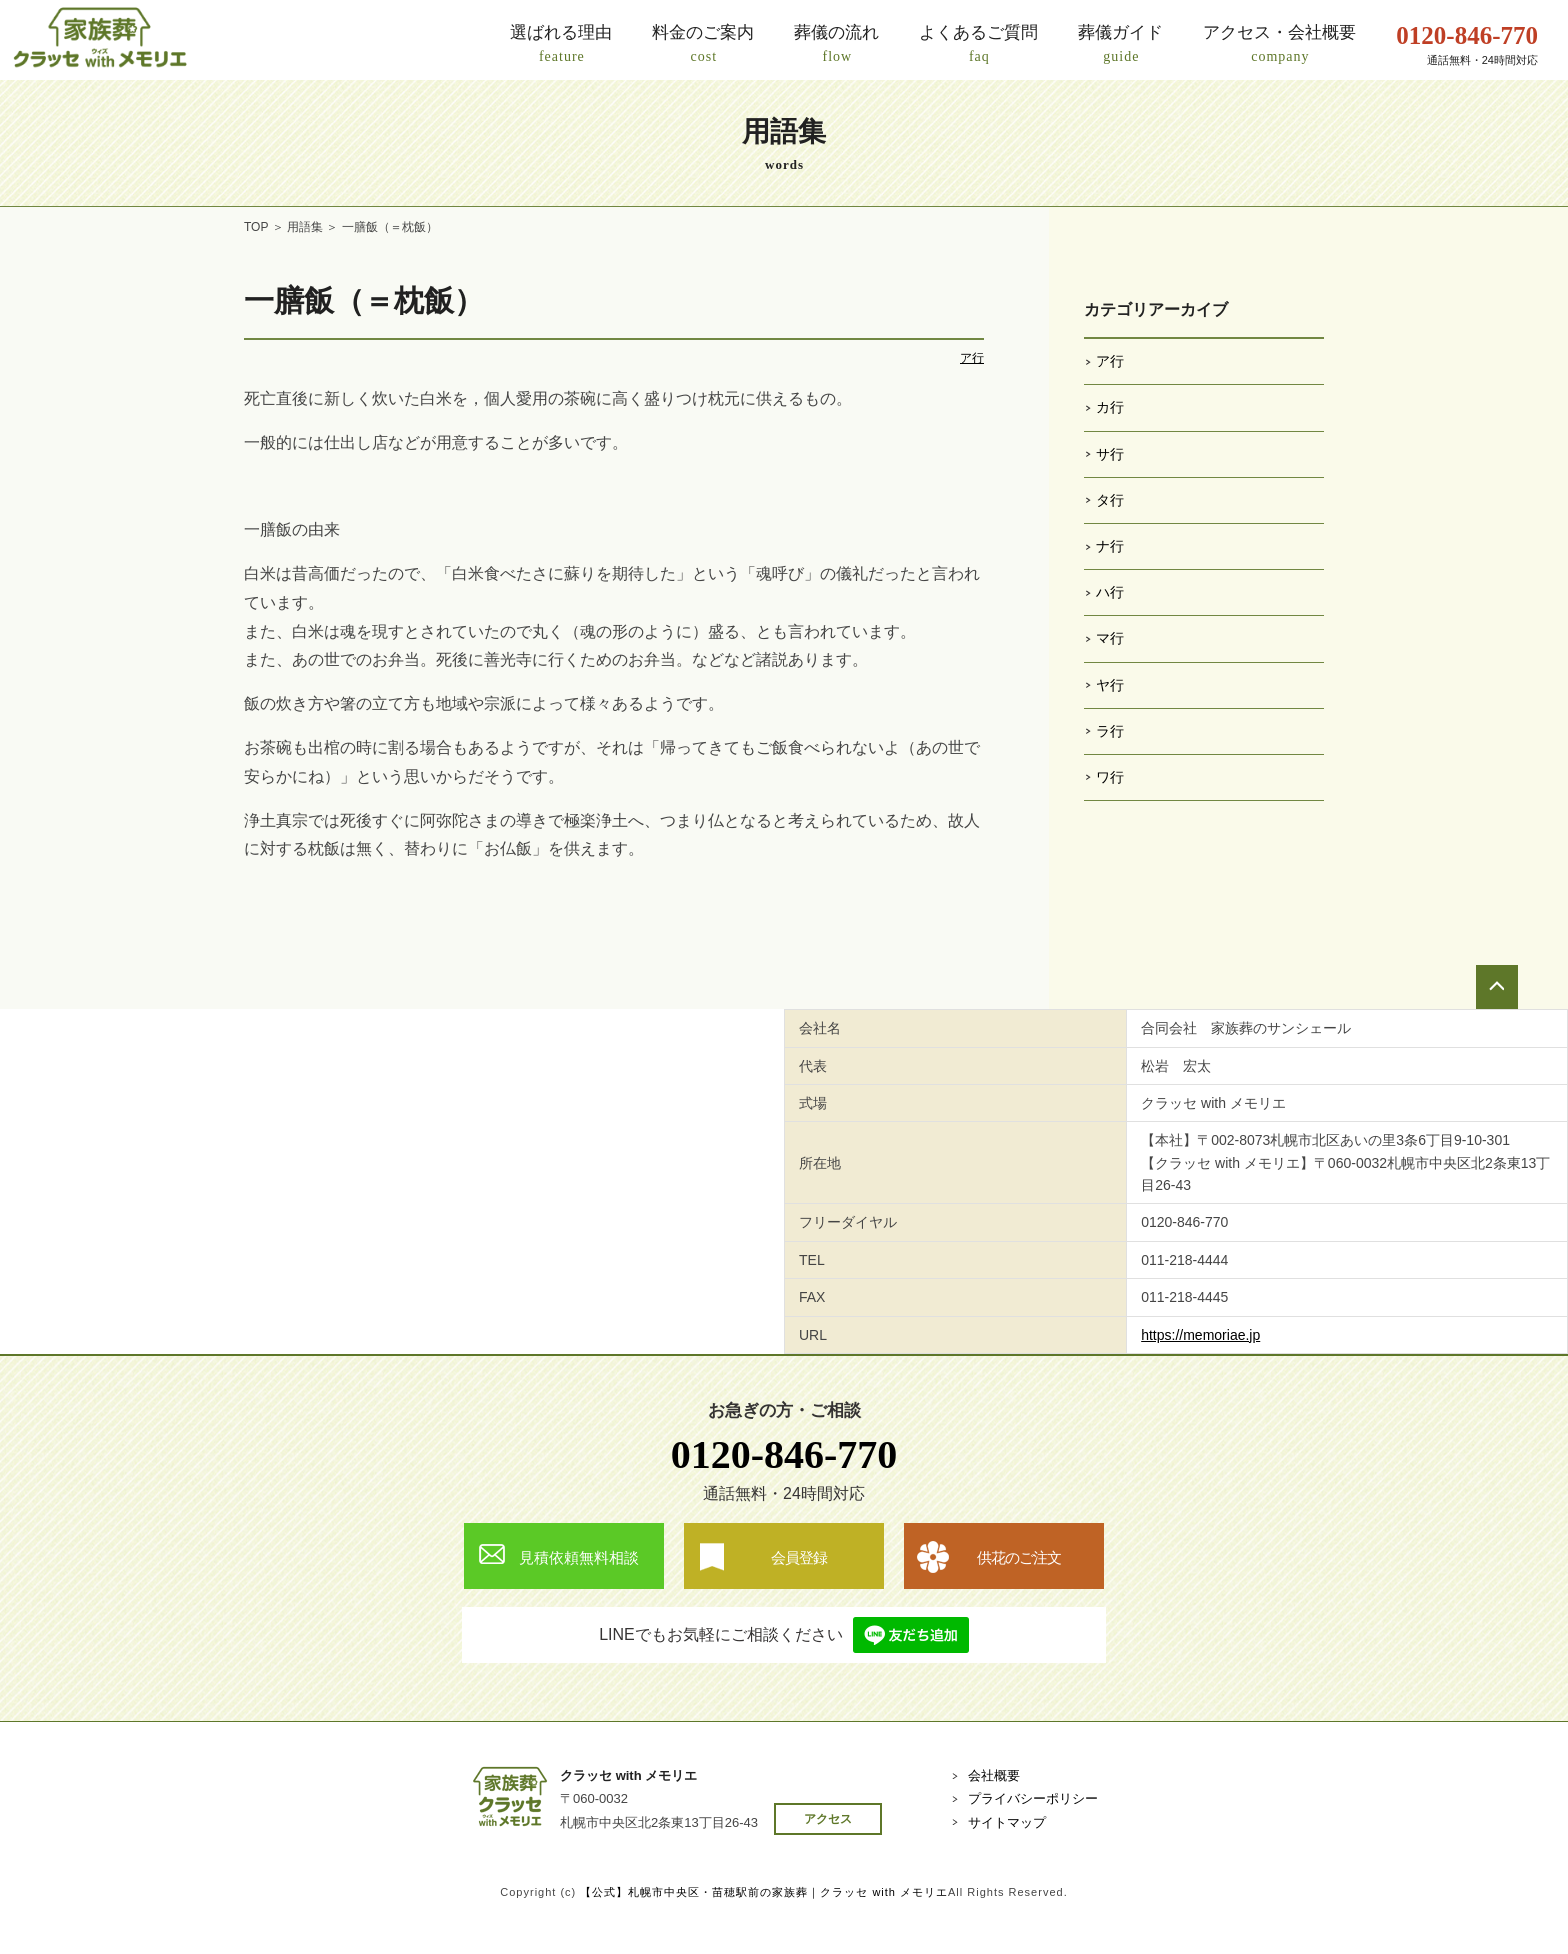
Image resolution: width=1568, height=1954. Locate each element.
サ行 (1110, 454)
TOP (256, 227)
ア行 (972, 358)
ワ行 (1110, 777)
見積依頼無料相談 (579, 1557)
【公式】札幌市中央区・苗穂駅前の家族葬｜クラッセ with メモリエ (764, 1892)
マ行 (1110, 638)
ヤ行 (1110, 685)
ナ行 (1110, 546)
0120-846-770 (784, 1454)
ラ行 (1110, 731)
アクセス (828, 1819)
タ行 (1110, 500)
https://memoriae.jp (1200, 1335)
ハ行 (1110, 592)
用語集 (305, 227)
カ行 (1110, 407)
